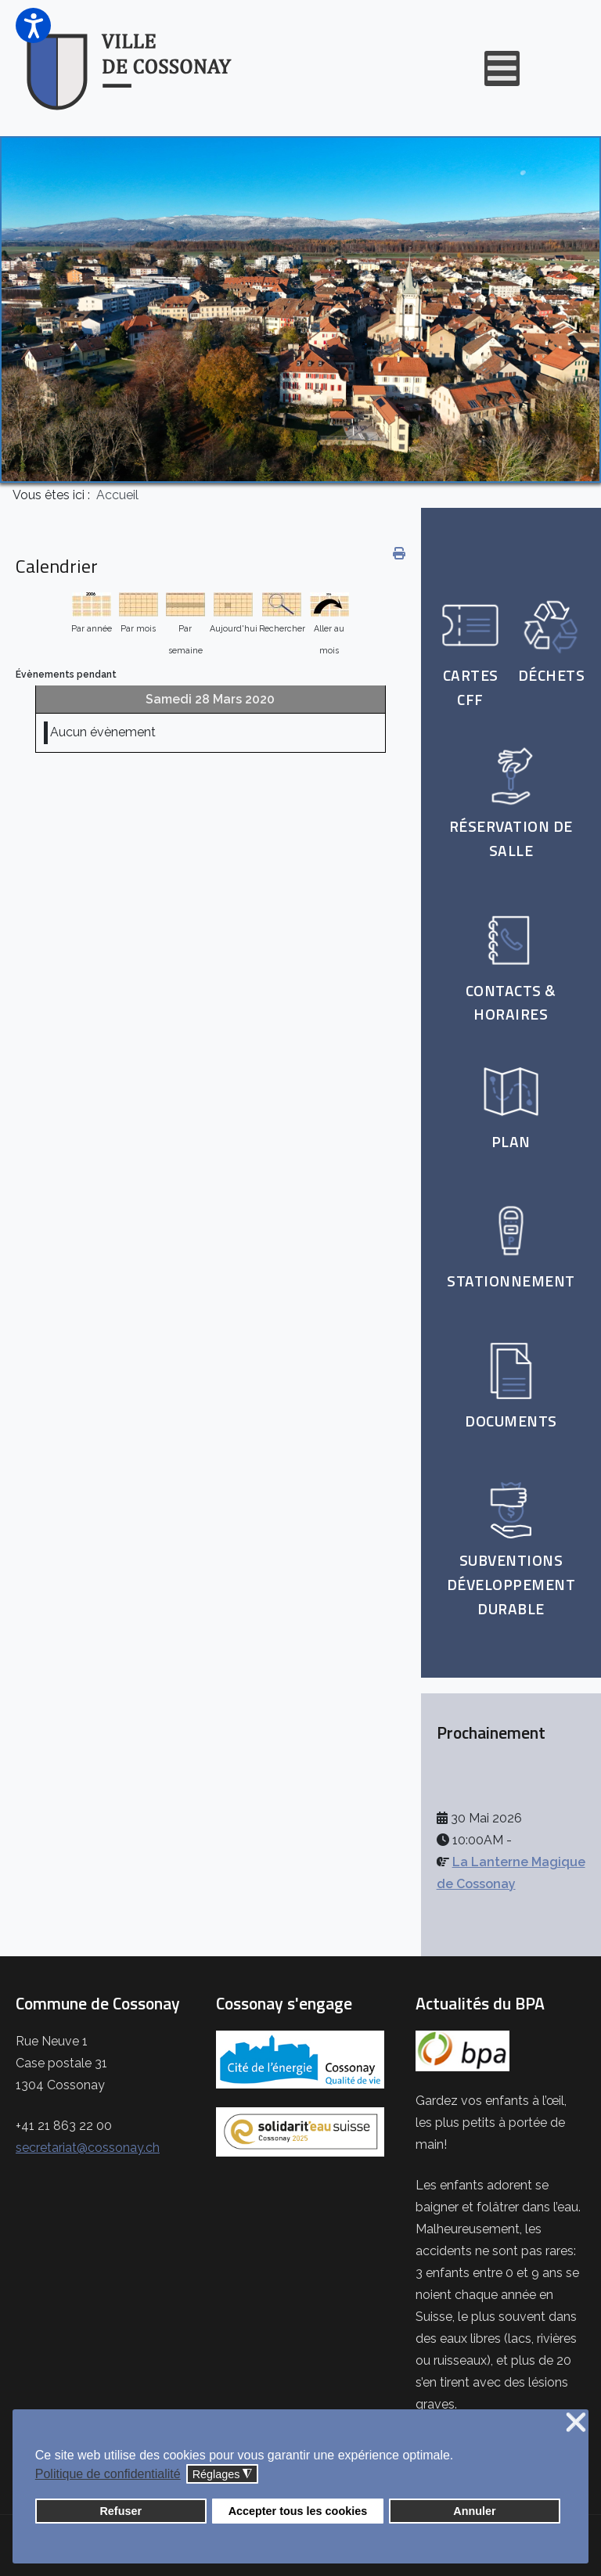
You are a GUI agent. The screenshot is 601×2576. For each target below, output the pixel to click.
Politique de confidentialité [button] (108, 2474)
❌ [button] (576, 2423)
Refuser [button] (120, 2511)
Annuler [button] (474, 2511)
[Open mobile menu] (502, 68)
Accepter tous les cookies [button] (298, 2511)
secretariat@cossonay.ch (88, 2147)
